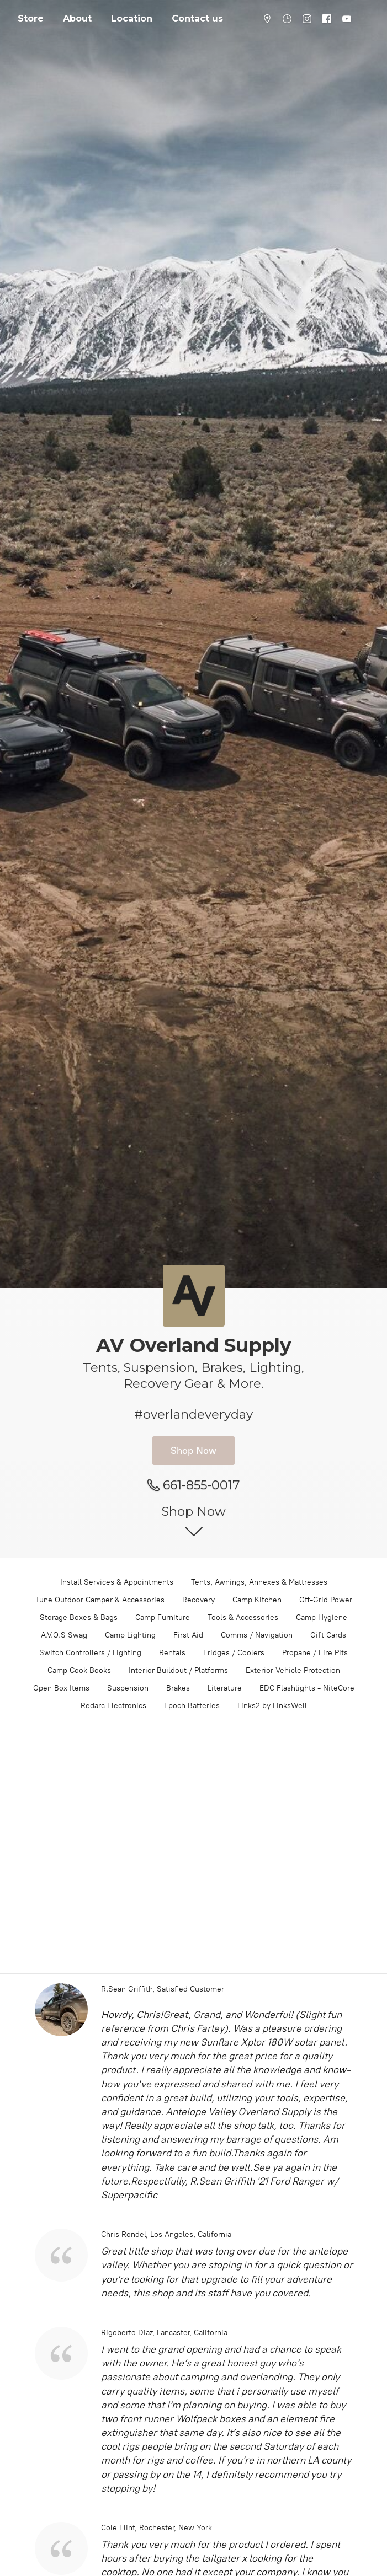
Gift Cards (328, 1635)
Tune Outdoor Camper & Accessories (100, 1599)
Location (131, 18)
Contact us (197, 18)
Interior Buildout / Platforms (178, 1670)
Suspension (128, 1688)
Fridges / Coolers (233, 1652)
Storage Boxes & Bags (79, 1617)
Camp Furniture (162, 1617)
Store (31, 18)
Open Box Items (61, 1688)
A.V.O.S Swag (64, 1635)
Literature (225, 1688)
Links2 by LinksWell (272, 1705)
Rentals (172, 1652)
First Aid (188, 1635)
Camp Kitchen (257, 1599)
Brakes (178, 1688)
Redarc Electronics (113, 1705)
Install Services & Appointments (116, 1582)
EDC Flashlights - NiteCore (306, 1688)
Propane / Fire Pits (315, 1652)
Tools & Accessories (243, 1617)
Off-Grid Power (325, 1599)
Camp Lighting (130, 1635)
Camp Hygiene (321, 1617)
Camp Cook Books (79, 1670)
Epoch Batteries (192, 1705)
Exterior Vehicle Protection (293, 1670)
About (77, 18)
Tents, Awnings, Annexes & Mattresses (259, 1582)
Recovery (198, 1599)
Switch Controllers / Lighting (90, 1652)
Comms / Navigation (257, 1635)
